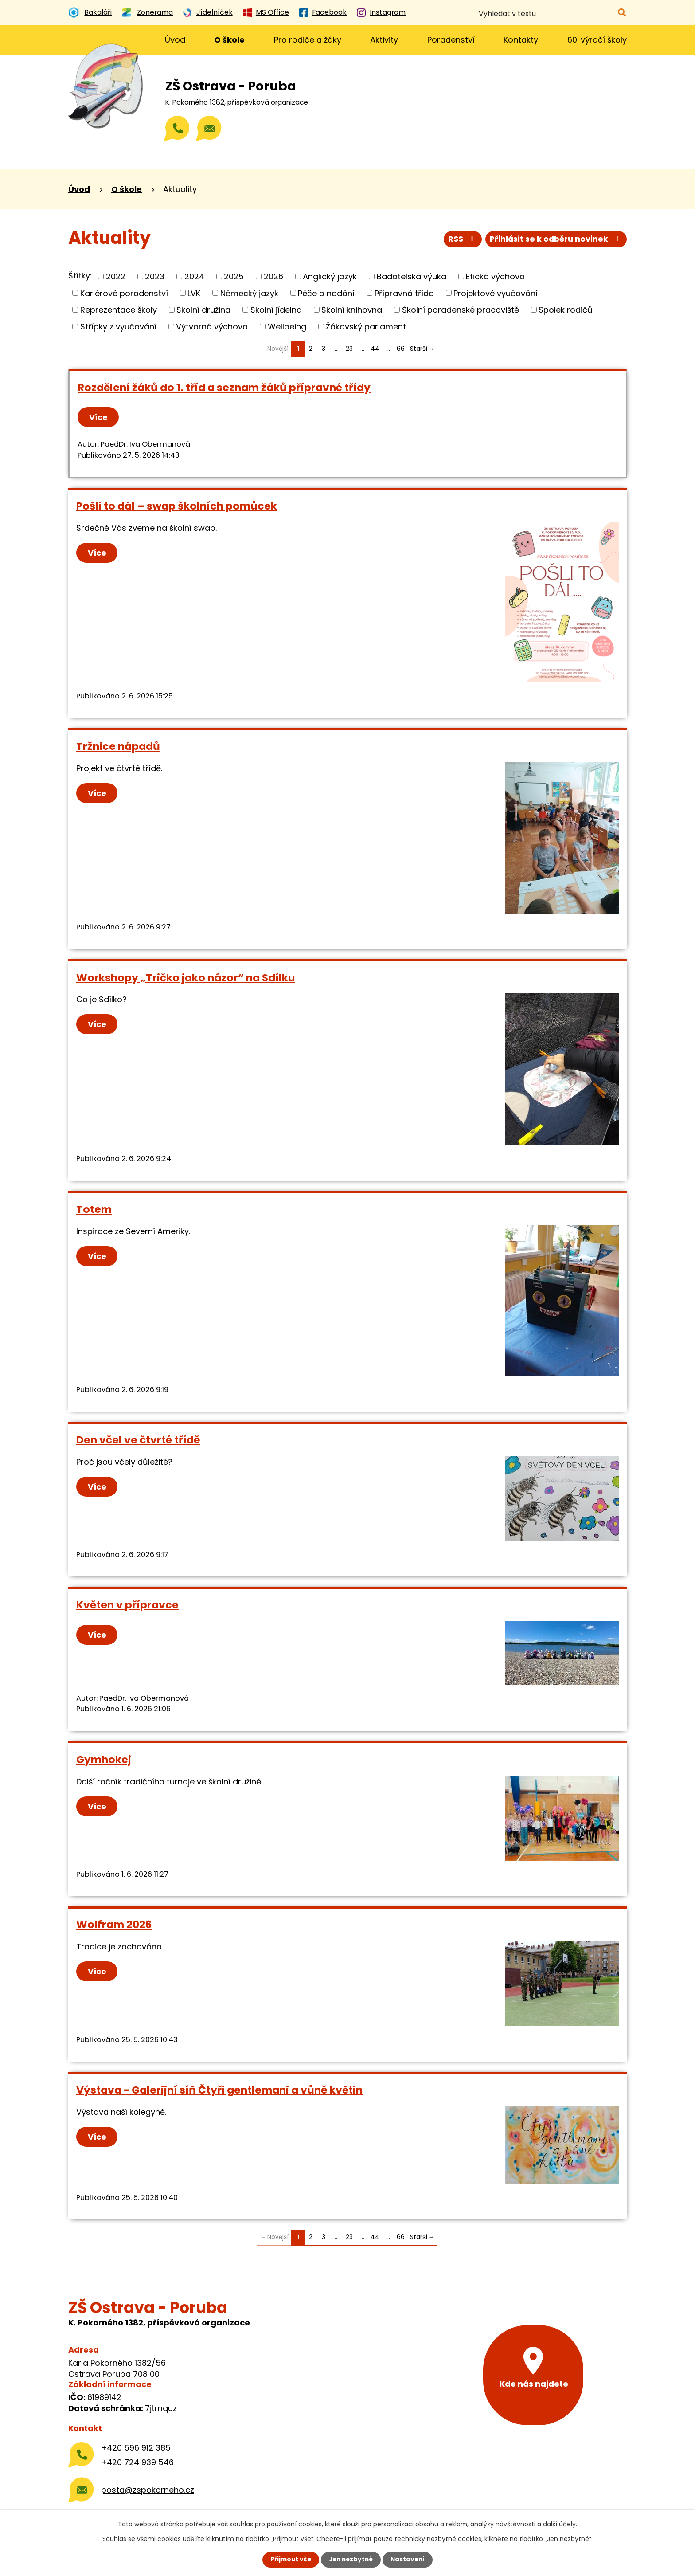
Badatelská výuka (411, 276)
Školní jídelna (276, 309)
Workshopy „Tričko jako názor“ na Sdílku (185, 977)
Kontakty (521, 39)
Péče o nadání (326, 292)
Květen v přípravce (127, 1604)
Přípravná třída (404, 292)
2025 (234, 276)
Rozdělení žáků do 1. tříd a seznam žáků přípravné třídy (224, 387)
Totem (94, 1209)
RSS (460, 240)
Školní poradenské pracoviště (460, 309)
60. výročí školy (597, 39)
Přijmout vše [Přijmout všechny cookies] (289, 2559)
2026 (273, 276)
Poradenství (451, 39)
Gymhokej (103, 1759)
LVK (193, 292)
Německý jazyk (249, 292)
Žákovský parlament (366, 326)
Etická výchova (495, 276)
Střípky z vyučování (118, 326)
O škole (229, 39)
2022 (115, 276)
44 (375, 349)
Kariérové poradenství (124, 292)
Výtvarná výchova (212, 326)
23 (349, 349)
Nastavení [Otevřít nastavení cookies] (409, 2559)
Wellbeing (287, 326)
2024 (194, 276)
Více (99, 417)
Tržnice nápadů (118, 746)
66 (401, 349)
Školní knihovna (351, 309)
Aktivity (384, 39)
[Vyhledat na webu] (583, 13)
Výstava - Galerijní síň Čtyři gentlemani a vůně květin (219, 2089)
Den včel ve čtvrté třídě (138, 1439)
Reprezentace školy (118, 309)
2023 (154, 276)
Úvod (175, 39)
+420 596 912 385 (136, 2447)
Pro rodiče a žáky (307, 39)
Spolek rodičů (566, 309)
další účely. (560, 2524)
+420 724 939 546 (137, 2462)
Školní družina (203, 309)
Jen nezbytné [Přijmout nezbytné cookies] (351, 2559)
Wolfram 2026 (114, 1924)
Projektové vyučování (495, 292)
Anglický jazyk (330, 276)
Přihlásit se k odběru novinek (555, 240)
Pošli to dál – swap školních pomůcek (176, 505)
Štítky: (80, 275)
